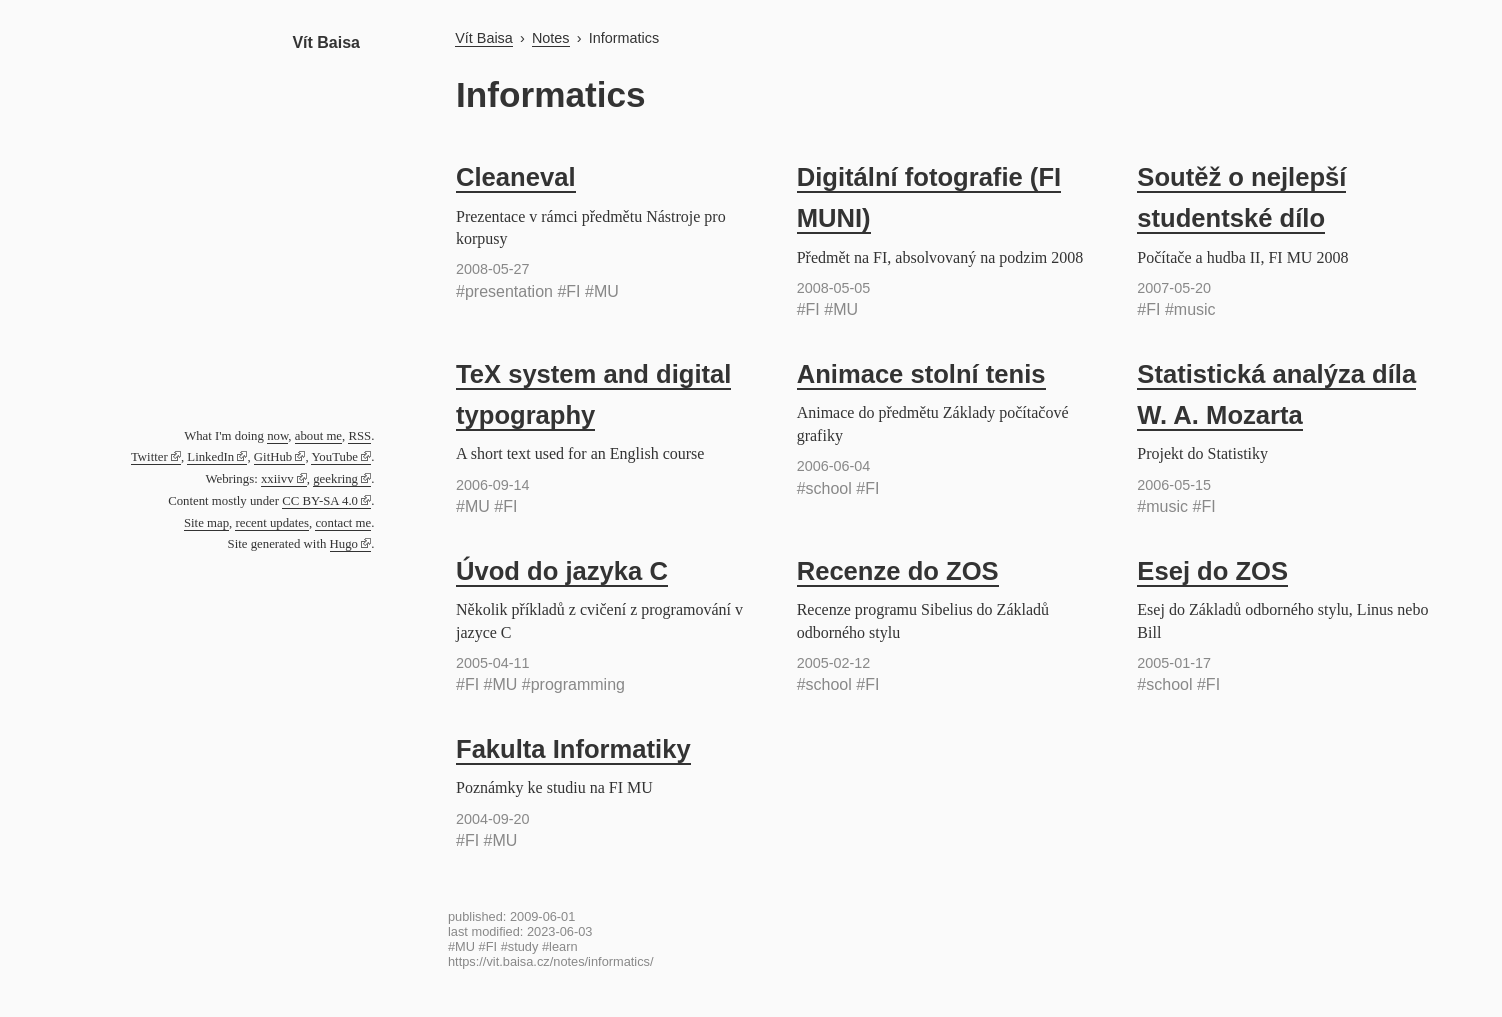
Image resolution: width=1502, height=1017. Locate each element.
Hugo (344, 544)
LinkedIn (210, 457)
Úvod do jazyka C (562, 571)
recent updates (272, 523)
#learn (560, 946)
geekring (335, 479)
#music (1190, 309)
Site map (206, 523)
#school (824, 488)
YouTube (334, 457)
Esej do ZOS (1212, 571)
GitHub (273, 457)
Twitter (149, 457)
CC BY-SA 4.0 (320, 501)
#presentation (504, 291)
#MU (602, 291)
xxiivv (277, 479)
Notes (551, 38)
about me (318, 436)
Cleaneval (516, 177)
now (277, 436)
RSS (359, 436)
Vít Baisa (326, 42)
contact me (343, 523)
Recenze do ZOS (898, 571)
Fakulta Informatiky (573, 749)
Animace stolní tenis (921, 374)
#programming (573, 684)
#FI (568, 291)
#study (520, 946)
